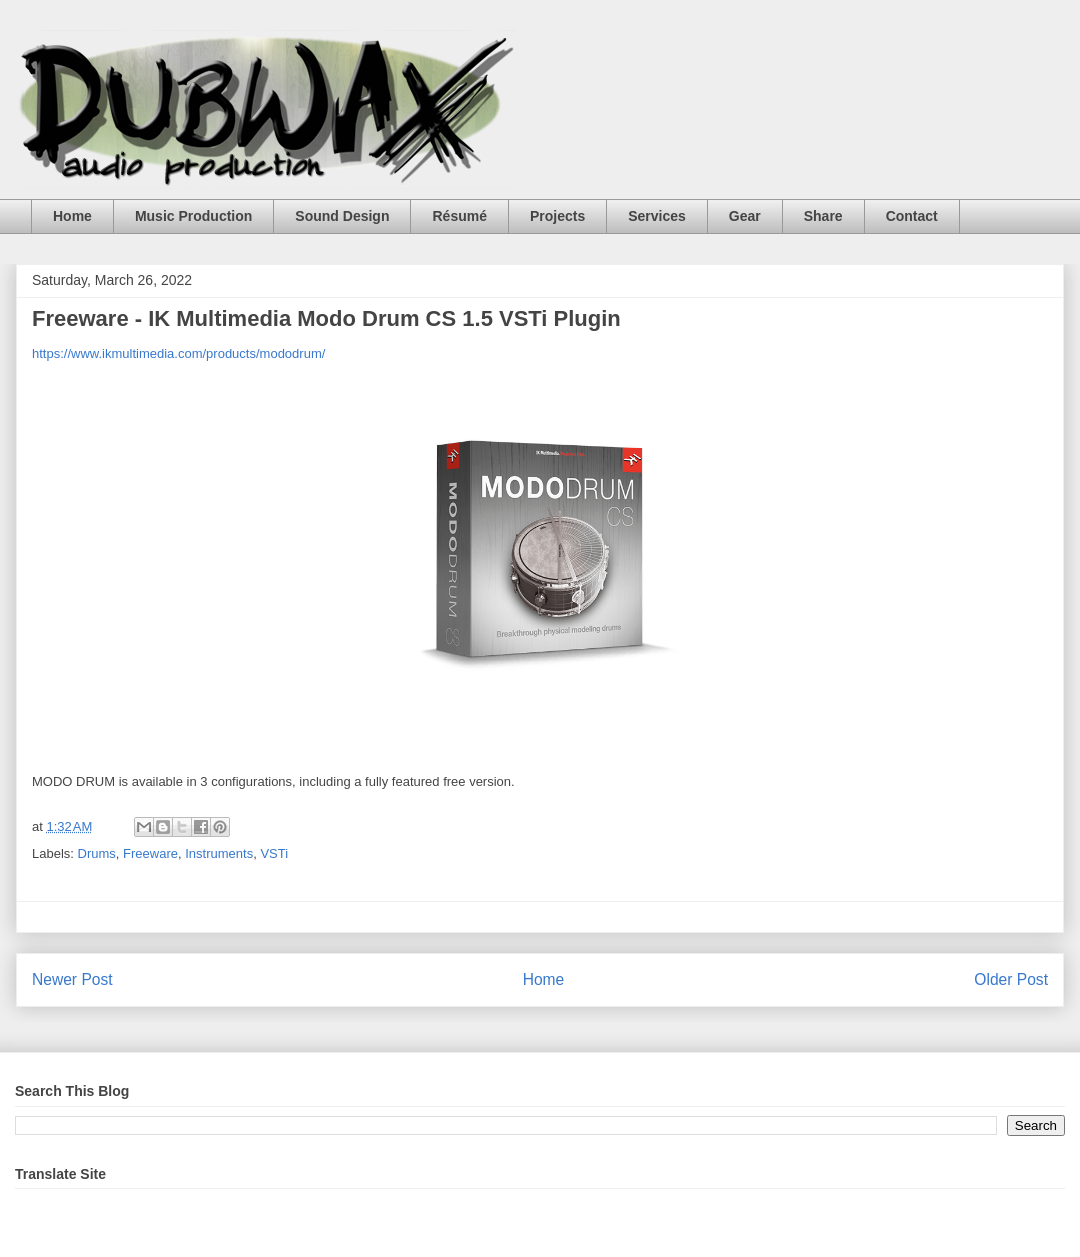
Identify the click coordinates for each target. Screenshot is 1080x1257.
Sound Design (342, 216)
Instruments (219, 853)
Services (657, 216)
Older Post (1011, 979)
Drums (97, 853)
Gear (745, 216)
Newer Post (72, 979)
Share (823, 216)
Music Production (193, 216)
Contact (912, 216)
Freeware (150, 853)
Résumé (459, 216)
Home (72, 216)
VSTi (274, 853)
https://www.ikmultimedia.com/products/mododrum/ (178, 353)
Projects (557, 216)
